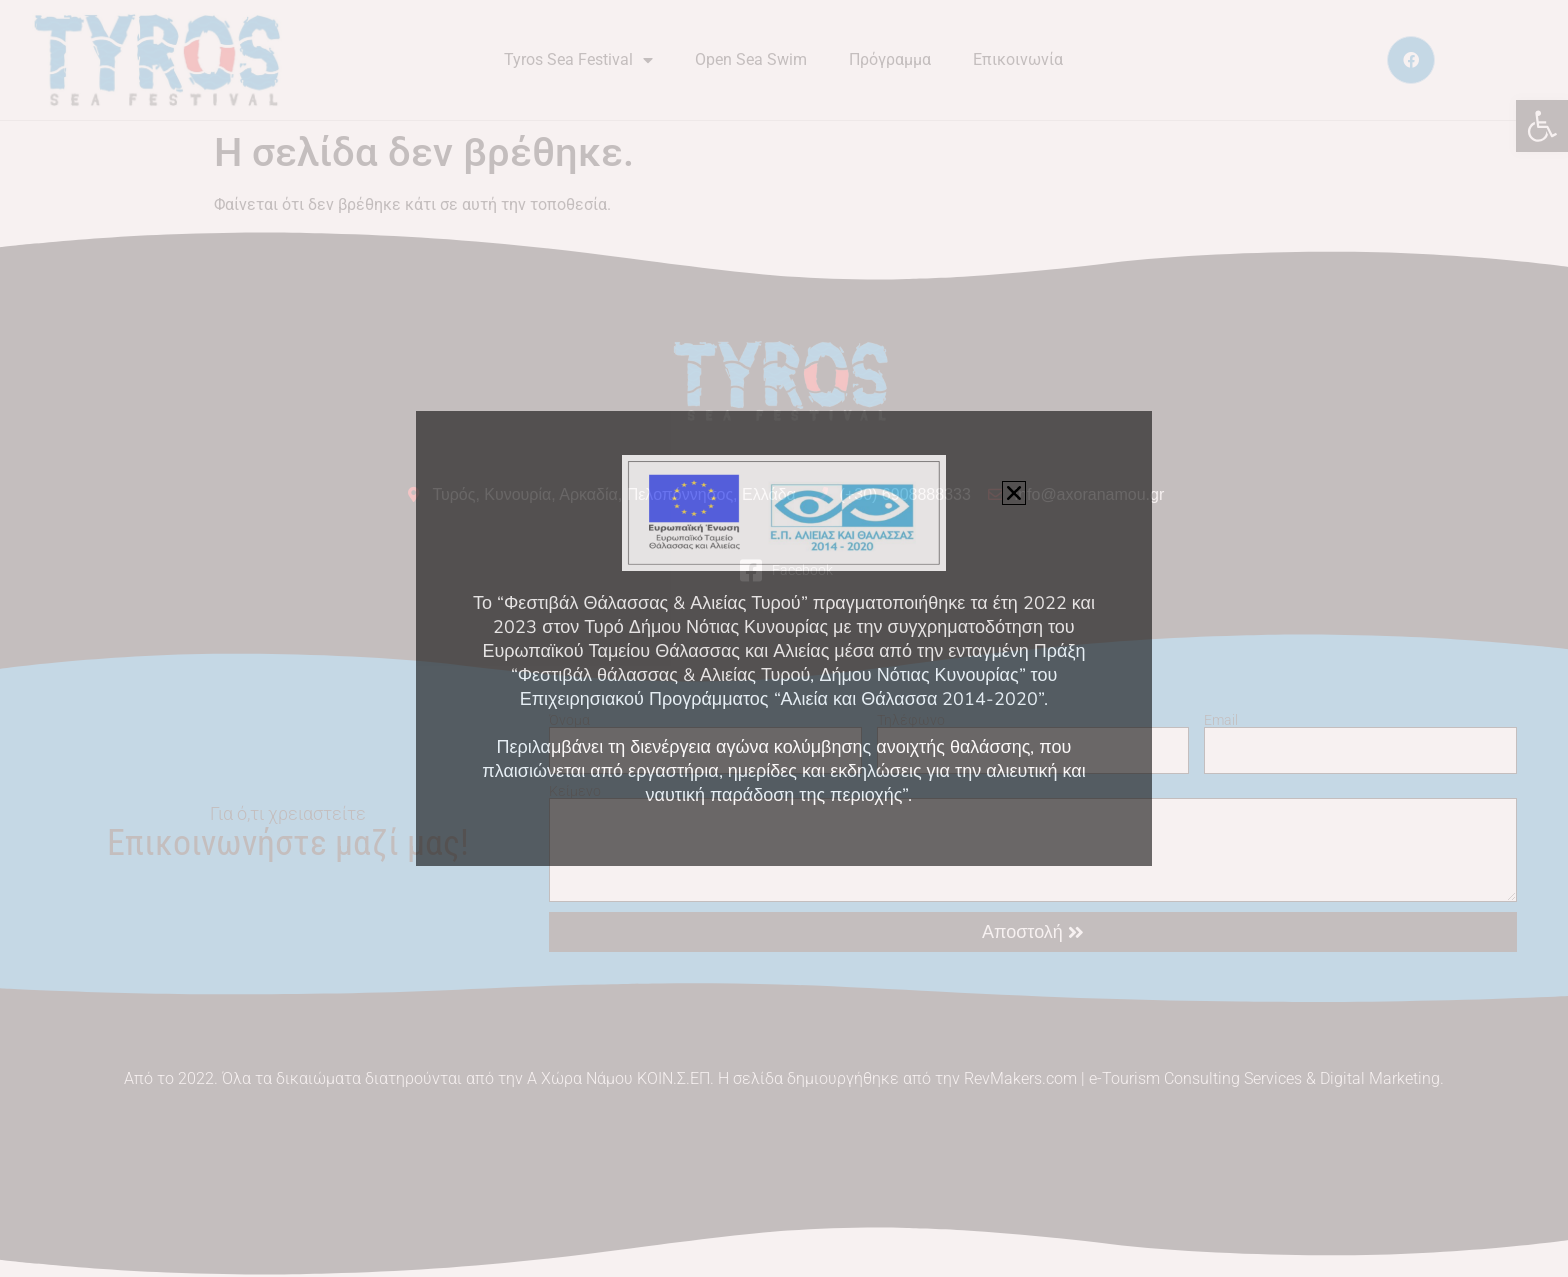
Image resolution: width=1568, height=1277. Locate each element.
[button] (1014, 493)
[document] (784, 638)
